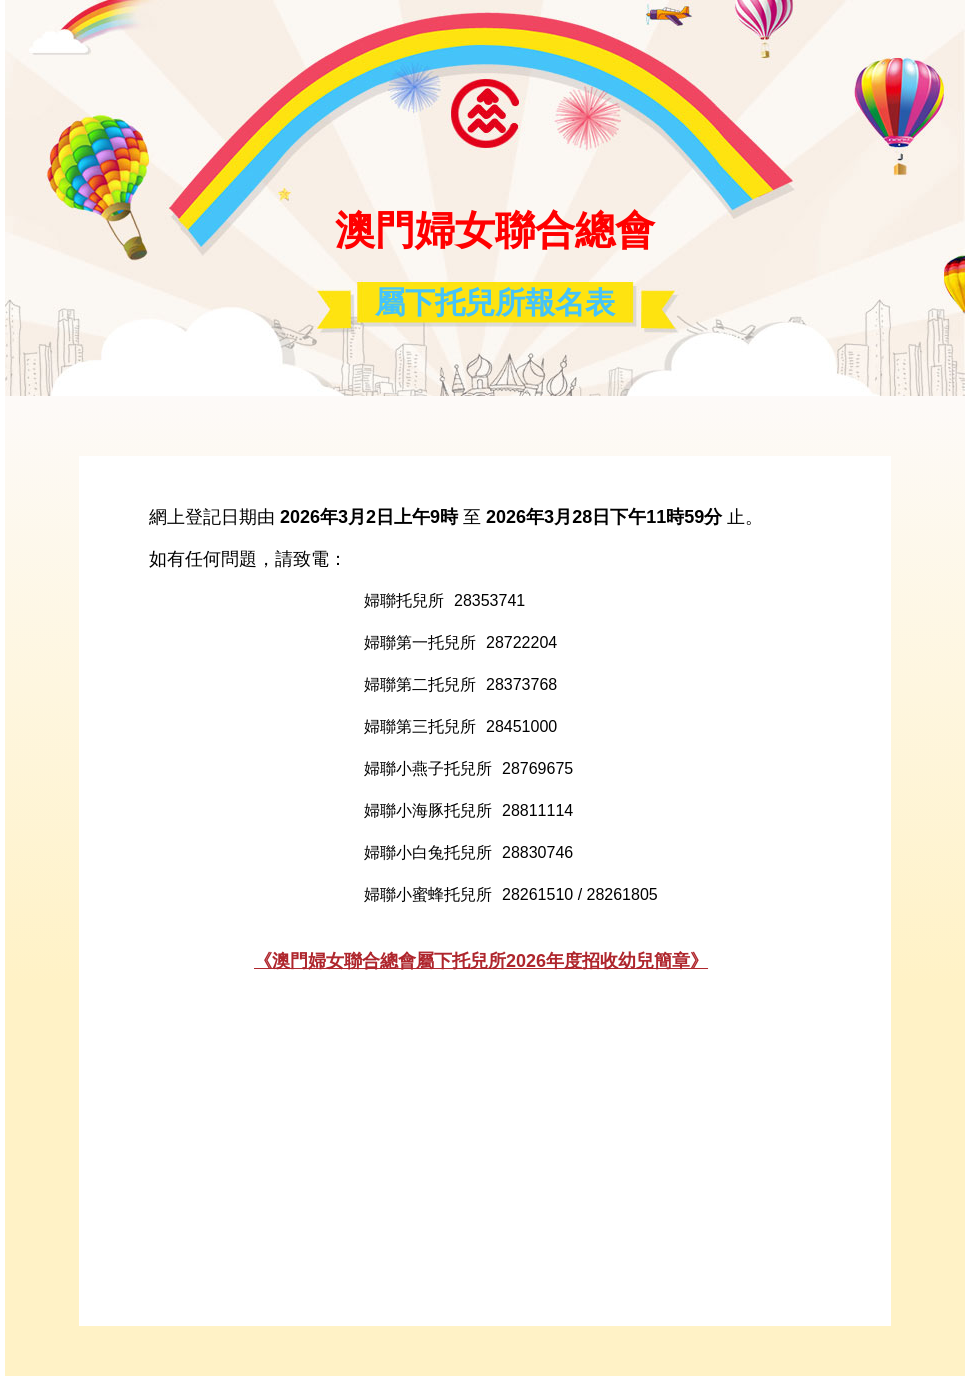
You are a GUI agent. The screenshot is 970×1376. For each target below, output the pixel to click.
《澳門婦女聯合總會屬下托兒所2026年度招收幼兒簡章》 (481, 961)
